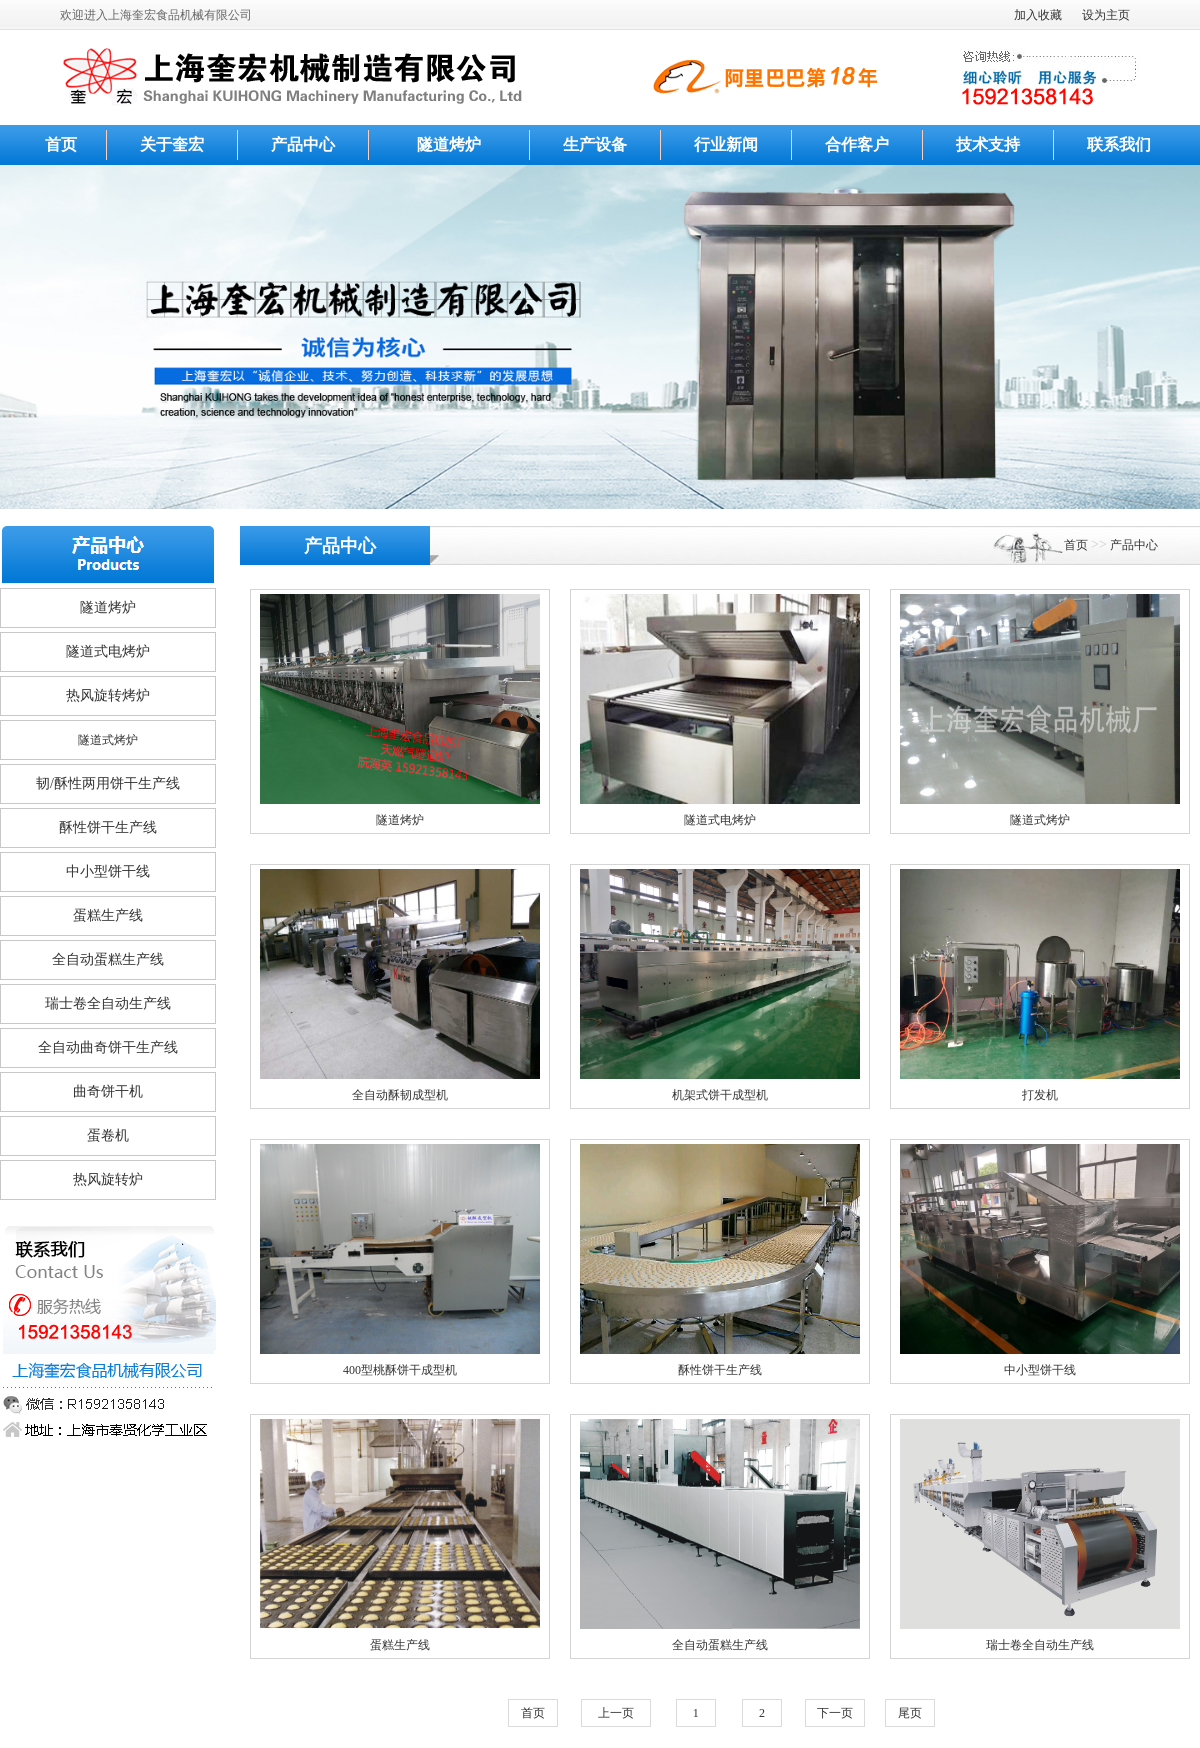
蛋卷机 (108, 1135)
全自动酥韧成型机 (400, 1095)
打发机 (1040, 1095)
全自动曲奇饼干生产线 (108, 1047)
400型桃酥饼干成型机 (400, 1370)
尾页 (910, 1713)
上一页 (616, 1713)
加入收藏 (1038, 15)
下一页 (835, 1713)
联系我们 (1119, 144)
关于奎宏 (172, 144)
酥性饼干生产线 (108, 827)
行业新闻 (726, 144)
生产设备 (595, 144)
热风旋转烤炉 (108, 695)
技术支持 (988, 144)
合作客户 (857, 144)
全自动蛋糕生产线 (108, 959)
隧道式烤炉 (108, 740)
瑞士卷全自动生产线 (108, 1003)
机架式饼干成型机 (720, 1095)
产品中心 (303, 144)
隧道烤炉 (449, 144)
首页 (61, 144)
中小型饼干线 (108, 871)
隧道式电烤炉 (108, 651)
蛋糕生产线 (108, 915)
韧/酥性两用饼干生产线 (108, 783)
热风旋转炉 (108, 1179)
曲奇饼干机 (108, 1091)
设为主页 (1106, 15)
